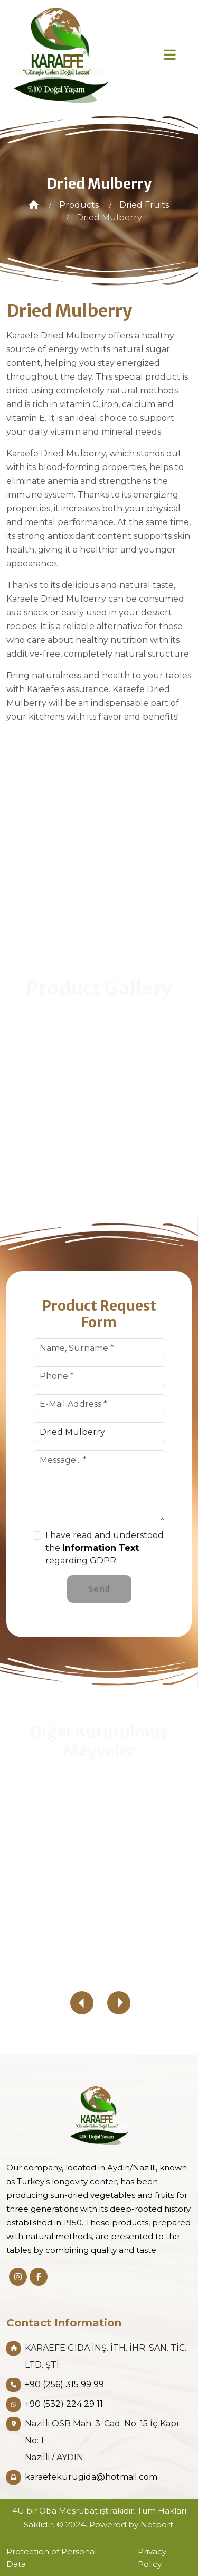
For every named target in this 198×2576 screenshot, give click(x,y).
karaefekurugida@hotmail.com (91, 2477)
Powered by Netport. (132, 2524)
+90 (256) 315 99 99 (64, 2384)
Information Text (100, 1548)
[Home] (34, 205)
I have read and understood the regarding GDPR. (104, 1548)
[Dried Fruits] (144, 205)
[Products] (79, 205)
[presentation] (81, 2002)
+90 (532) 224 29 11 (64, 2404)
